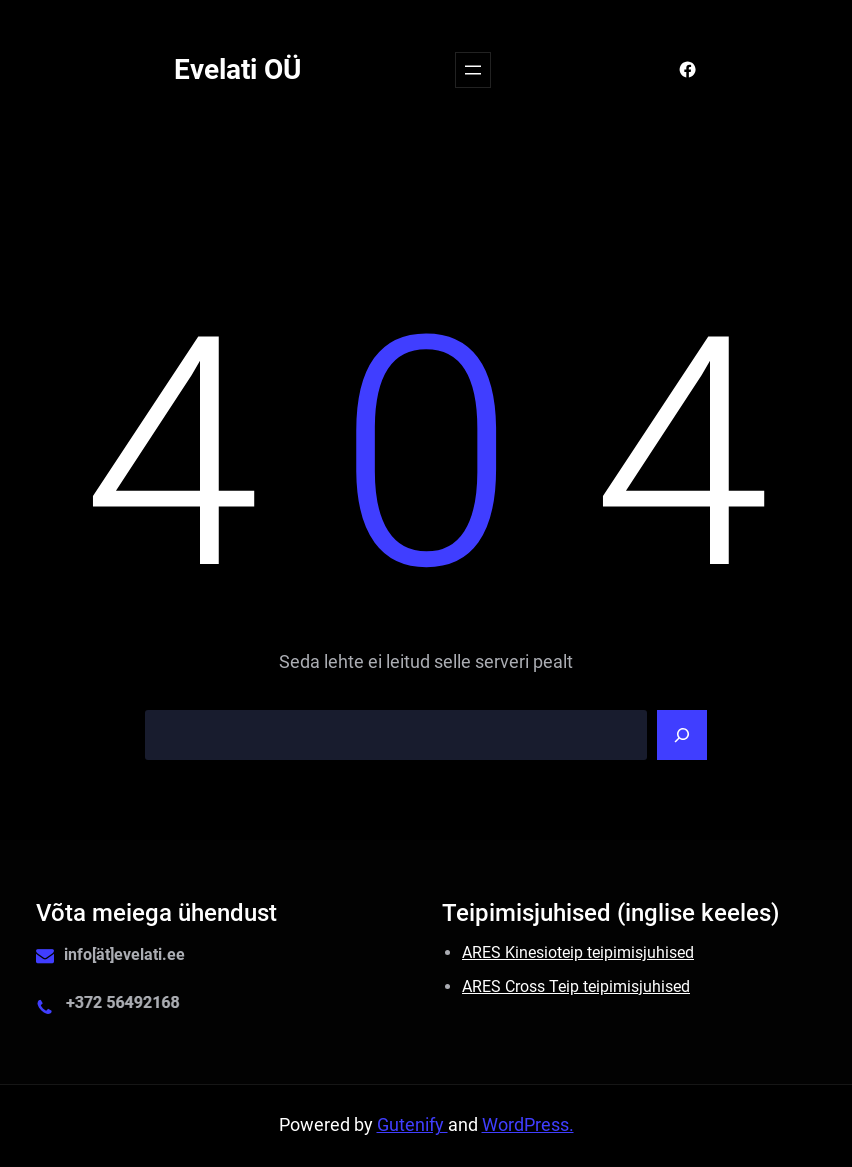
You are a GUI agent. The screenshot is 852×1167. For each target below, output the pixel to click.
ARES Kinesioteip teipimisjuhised (578, 952)
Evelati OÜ (237, 69)
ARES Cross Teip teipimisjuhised (576, 986)
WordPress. (528, 1125)
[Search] (682, 735)
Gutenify (412, 1125)
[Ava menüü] (473, 70)
